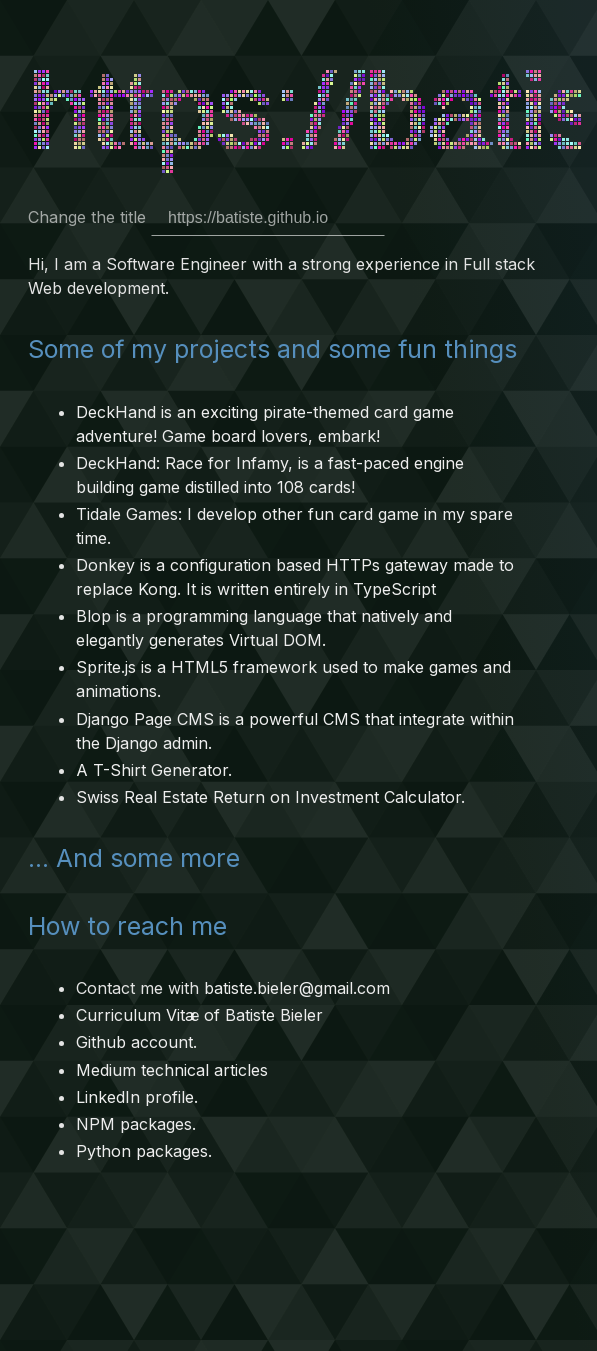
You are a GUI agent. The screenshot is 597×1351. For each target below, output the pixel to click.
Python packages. (144, 1151)
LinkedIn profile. (137, 1097)
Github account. (136, 1042)
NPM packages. (136, 1124)
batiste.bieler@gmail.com (297, 988)
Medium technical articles (172, 1070)
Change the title (206, 217)
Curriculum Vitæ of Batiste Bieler (199, 1015)
